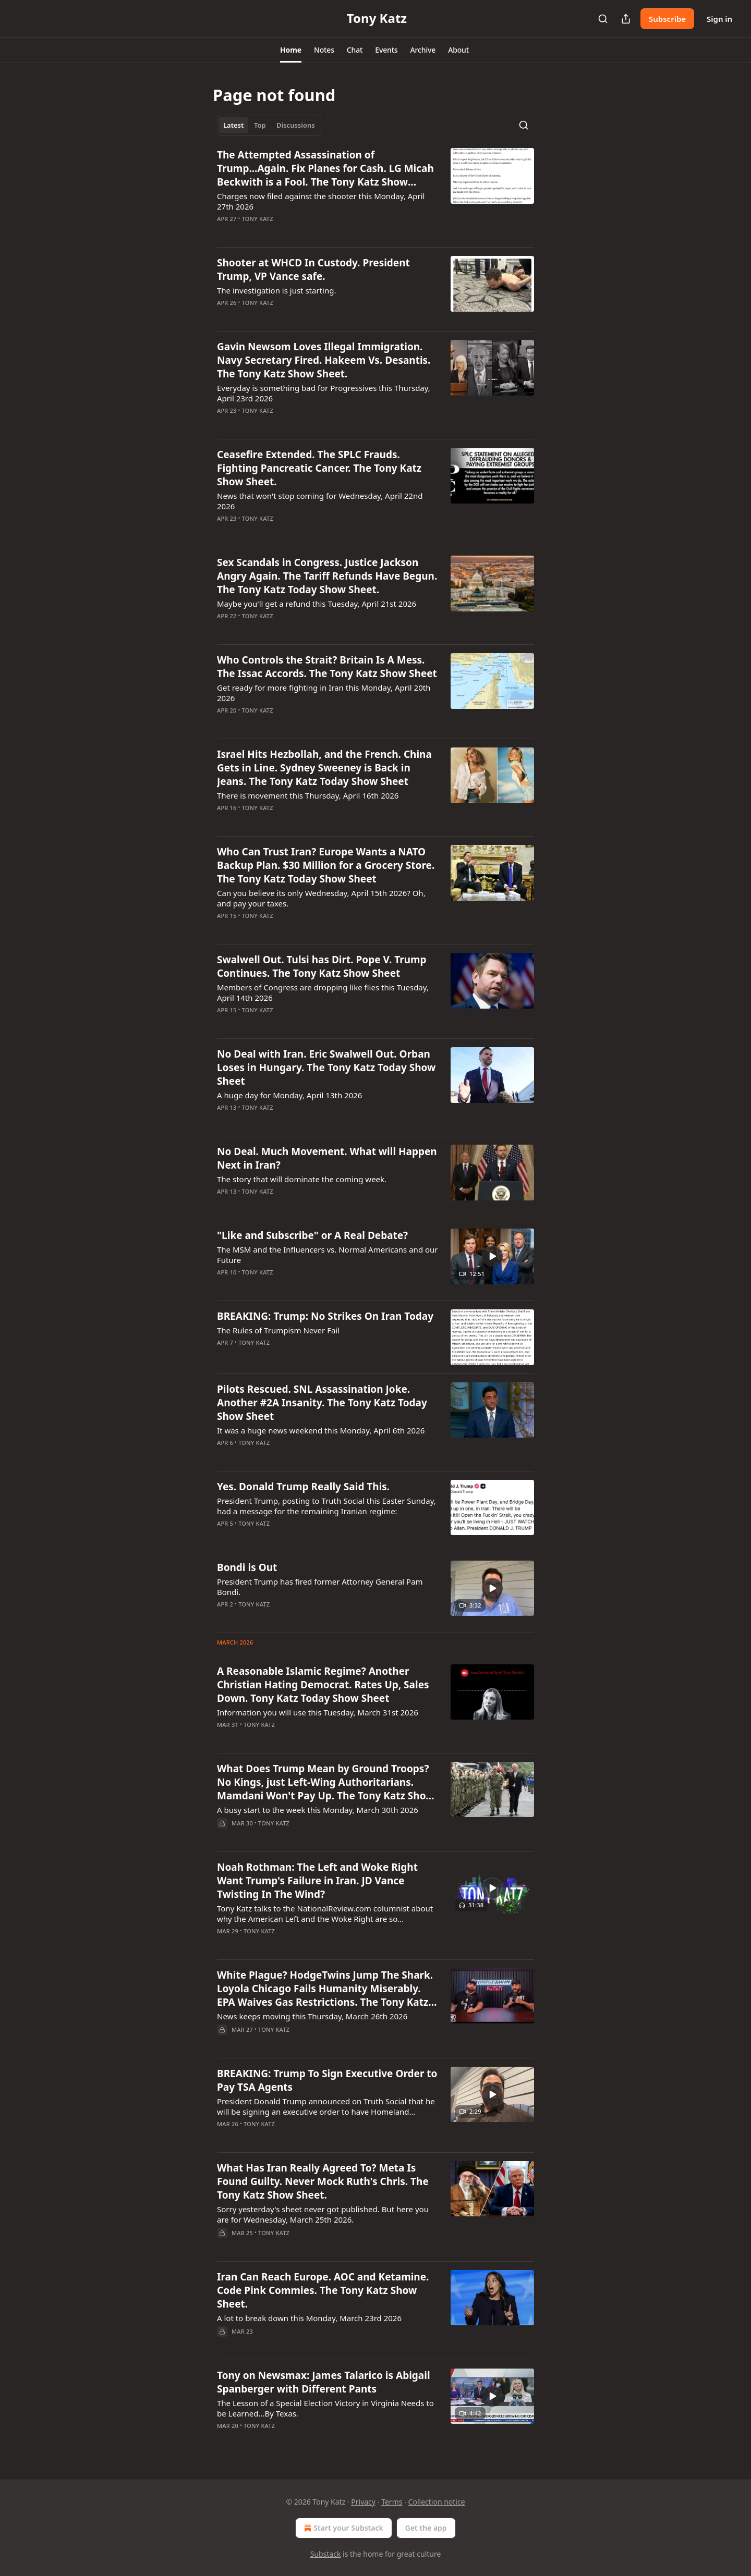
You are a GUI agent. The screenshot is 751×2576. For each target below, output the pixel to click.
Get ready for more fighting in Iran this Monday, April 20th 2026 (323, 692)
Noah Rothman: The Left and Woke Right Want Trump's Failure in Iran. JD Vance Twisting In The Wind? (317, 1880)
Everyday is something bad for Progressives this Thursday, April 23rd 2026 (323, 393)
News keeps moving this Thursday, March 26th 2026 (312, 2016)
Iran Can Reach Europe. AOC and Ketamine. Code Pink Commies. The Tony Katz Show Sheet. (323, 2290)
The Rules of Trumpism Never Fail (278, 1330)
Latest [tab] (233, 125)
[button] (291, 50)
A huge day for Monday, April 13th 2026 (289, 1095)
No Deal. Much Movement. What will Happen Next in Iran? (327, 1158)
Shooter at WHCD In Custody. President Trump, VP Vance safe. (313, 269)
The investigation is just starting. (276, 290)
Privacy (363, 2502)
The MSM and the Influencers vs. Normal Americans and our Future (327, 1254)
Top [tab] (260, 125)
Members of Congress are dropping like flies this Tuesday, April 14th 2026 (323, 992)
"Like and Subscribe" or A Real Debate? (312, 1235)
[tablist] (269, 125)
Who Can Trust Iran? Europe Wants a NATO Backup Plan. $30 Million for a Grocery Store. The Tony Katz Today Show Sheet (325, 865)
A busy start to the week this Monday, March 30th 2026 (317, 1810)
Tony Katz (257, 219)
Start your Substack (342, 2528)
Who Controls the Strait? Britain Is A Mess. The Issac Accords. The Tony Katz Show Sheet (327, 666)
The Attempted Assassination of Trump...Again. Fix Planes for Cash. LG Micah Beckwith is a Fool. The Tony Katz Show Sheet (325, 168)
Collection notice (436, 2502)
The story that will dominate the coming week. (301, 1179)
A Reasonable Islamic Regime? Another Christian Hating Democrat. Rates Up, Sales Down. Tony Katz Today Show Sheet (323, 1684)
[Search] (602, 18)
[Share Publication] (625, 18)
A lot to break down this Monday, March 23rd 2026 (309, 2318)
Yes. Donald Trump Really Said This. (303, 1486)
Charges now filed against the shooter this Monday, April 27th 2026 (321, 201)
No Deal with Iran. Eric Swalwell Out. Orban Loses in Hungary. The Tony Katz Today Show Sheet (326, 1067)
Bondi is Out (247, 1567)
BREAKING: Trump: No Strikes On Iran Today (325, 1316)
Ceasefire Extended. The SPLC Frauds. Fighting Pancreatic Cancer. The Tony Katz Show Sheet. (319, 468)
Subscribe (667, 19)
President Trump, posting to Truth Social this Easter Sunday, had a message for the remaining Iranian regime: (326, 1505)
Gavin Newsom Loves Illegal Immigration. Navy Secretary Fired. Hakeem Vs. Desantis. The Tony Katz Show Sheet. (323, 360)
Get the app (426, 2528)
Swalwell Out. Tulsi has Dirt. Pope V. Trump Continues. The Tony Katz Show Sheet (322, 966)
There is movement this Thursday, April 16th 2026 (307, 795)
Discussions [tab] (295, 125)
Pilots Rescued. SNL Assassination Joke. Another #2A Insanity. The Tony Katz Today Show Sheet (322, 1402)
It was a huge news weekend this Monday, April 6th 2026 (321, 1430)
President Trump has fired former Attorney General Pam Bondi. (320, 1586)
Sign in (719, 19)
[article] (375, 193)
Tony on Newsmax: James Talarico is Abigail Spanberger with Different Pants (323, 2382)
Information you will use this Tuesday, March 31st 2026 (317, 1712)
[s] (492, 1256)
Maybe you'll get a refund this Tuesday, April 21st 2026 (316, 603)
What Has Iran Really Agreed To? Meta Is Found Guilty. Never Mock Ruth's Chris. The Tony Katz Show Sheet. (323, 2181)
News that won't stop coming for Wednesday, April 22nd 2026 (319, 500)
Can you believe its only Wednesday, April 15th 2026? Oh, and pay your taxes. (321, 898)
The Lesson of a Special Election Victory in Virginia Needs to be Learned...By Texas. (325, 2408)
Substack (325, 2554)
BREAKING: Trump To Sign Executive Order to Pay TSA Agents (327, 2080)
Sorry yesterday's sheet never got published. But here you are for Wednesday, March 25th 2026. (323, 2214)
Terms (391, 2502)
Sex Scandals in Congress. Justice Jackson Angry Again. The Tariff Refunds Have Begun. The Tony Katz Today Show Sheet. (327, 576)
